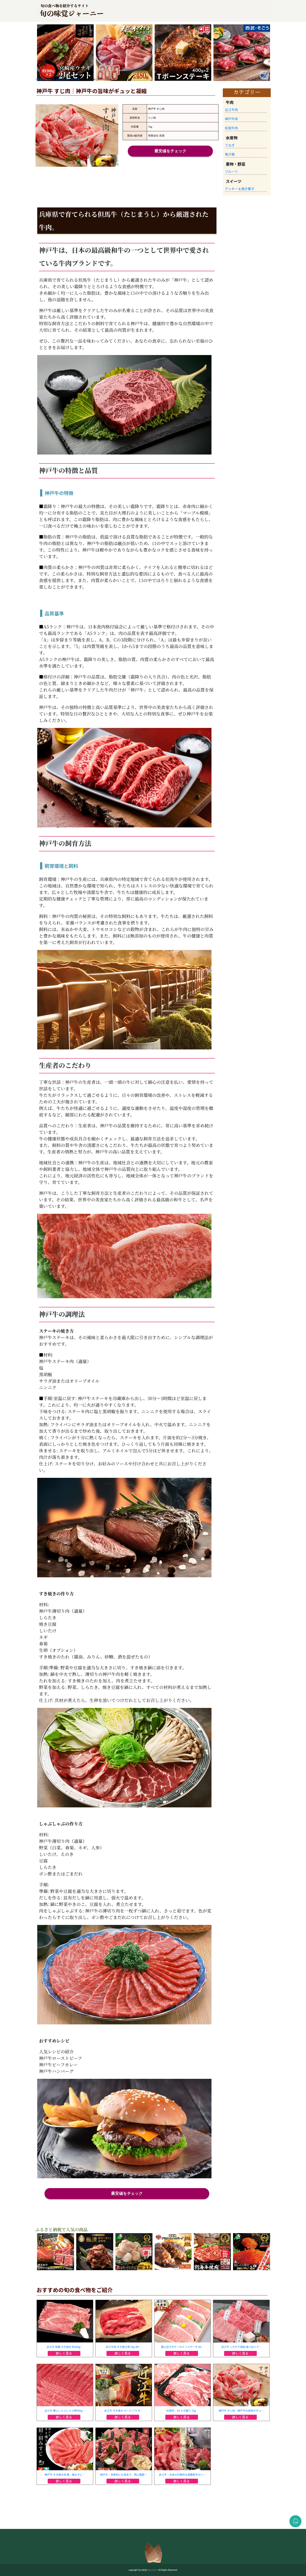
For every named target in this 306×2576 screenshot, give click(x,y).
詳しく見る (64, 2353)
